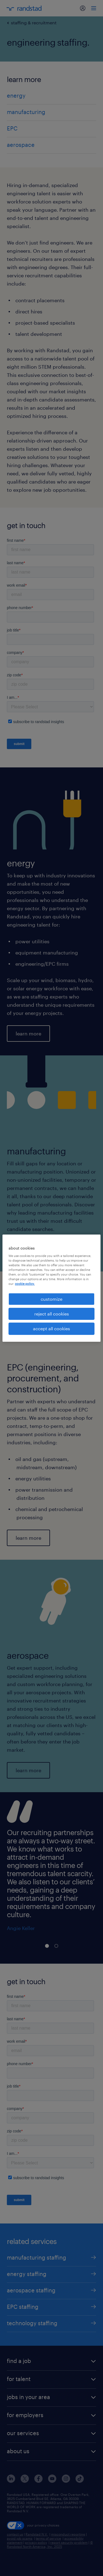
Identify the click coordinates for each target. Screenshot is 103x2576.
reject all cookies (51, 1313)
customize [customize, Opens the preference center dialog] (51, 1298)
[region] (51, 1287)
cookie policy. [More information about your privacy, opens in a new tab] (25, 1283)
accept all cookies (51, 1328)
